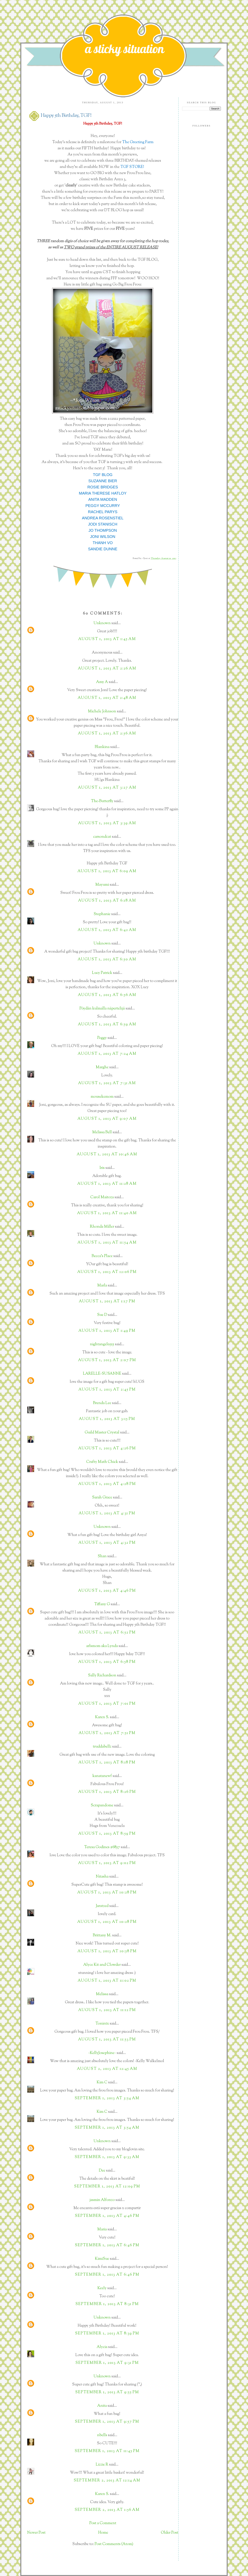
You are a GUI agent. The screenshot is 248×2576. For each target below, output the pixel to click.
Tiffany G (102, 1604)
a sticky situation (124, 48)
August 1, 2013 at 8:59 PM (107, 1834)
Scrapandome (102, 1805)
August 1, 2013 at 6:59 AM (107, 1024)
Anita (102, 2406)
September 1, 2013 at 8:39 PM (107, 2333)
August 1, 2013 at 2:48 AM (107, 698)
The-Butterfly (102, 801)
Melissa (102, 1994)
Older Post (169, 2533)
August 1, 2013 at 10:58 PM (107, 1951)
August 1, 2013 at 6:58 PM (107, 1662)
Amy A (102, 682)
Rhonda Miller (102, 1227)
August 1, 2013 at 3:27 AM (107, 788)
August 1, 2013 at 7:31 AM (107, 1083)
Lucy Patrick (102, 973)
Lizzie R (102, 2464)
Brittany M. (102, 1935)
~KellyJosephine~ (102, 2053)
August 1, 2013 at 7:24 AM (107, 1054)
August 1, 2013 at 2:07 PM (107, 1360)
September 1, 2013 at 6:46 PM (107, 2245)
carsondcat (102, 837)
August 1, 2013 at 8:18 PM (107, 1762)
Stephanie (102, 914)
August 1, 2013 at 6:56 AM (107, 995)
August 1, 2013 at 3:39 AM (107, 823)
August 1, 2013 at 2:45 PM (107, 1389)
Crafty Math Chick (102, 1462)
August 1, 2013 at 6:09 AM (107, 871)
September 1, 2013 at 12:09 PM (107, 2186)
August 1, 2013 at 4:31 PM (107, 1513)
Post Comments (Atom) (114, 2544)
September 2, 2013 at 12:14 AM (107, 2480)
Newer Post (36, 2533)
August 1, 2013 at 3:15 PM (107, 1419)
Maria (102, 2229)
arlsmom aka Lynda (102, 1646)
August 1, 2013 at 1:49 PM (107, 1331)
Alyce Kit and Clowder (102, 1965)
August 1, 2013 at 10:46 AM (107, 1154)
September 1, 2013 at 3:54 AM (107, 2098)
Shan (102, 1556)
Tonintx (102, 2023)
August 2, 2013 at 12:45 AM (107, 2069)
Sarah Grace (102, 1497)
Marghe (102, 1067)
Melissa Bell (102, 1132)
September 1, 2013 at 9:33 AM (107, 2157)
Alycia (102, 2347)
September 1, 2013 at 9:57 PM (107, 2422)
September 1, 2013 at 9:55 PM (107, 2392)
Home (103, 2533)
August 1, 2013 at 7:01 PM (107, 1704)
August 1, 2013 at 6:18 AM (107, 900)
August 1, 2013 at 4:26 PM (107, 1448)
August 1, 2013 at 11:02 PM (107, 1981)
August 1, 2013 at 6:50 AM (107, 959)
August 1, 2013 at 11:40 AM (107, 1213)
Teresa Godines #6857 (102, 1847)
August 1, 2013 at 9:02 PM (107, 1863)
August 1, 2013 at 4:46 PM (107, 1591)
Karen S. (102, 1717)
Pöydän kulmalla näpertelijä (102, 1008)
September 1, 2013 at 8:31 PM (107, 2304)
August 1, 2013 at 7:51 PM (107, 1733)
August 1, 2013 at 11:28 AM (107, 1184)
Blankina (102, 747)
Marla (102, 1285)
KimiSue (102, 2259)
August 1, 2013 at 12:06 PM (107, 1272)
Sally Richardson (102, 1675)
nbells (102, 2435)
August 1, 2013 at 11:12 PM (107, 2010)
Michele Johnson (102, 711)
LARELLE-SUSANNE (102, 1374)
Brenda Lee (102, 1403)
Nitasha (102, 1876)
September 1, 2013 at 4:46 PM (107, 2216)
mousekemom (102, 1097)
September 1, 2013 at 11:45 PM (107, 2451)
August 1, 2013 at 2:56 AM (107, 733)
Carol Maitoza (102, 1197)
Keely (102, 2288)
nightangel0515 (102, 1344)
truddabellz (102, 1747)
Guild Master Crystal (102, 1432)
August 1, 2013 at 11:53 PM (107, 2039)
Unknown (102, 623)
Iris (102, 1168)
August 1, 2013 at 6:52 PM (107, 1632)
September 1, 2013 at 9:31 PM (107, 2363)
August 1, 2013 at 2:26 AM (107, 668)
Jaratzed (102, 1906)
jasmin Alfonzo (102, 2200)
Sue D (102, 1315)
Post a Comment (102, 2523)
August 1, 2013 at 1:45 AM (107, 639)
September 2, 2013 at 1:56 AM (107, 2510)
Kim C (102, 2082)
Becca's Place (102, 1256)
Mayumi (102, 885)
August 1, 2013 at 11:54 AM (107, 1242)
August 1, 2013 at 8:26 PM (107, 1792)
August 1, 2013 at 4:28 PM (107, 1484)
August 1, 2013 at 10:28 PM (107, 1892)
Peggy (102, 1038)
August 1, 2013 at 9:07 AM (107, 1119)
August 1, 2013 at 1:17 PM (107, 1301)
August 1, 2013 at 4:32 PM (107, 1543)
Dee (102, 2170)
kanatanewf (102, 1776)
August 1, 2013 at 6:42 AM (107, 930)
